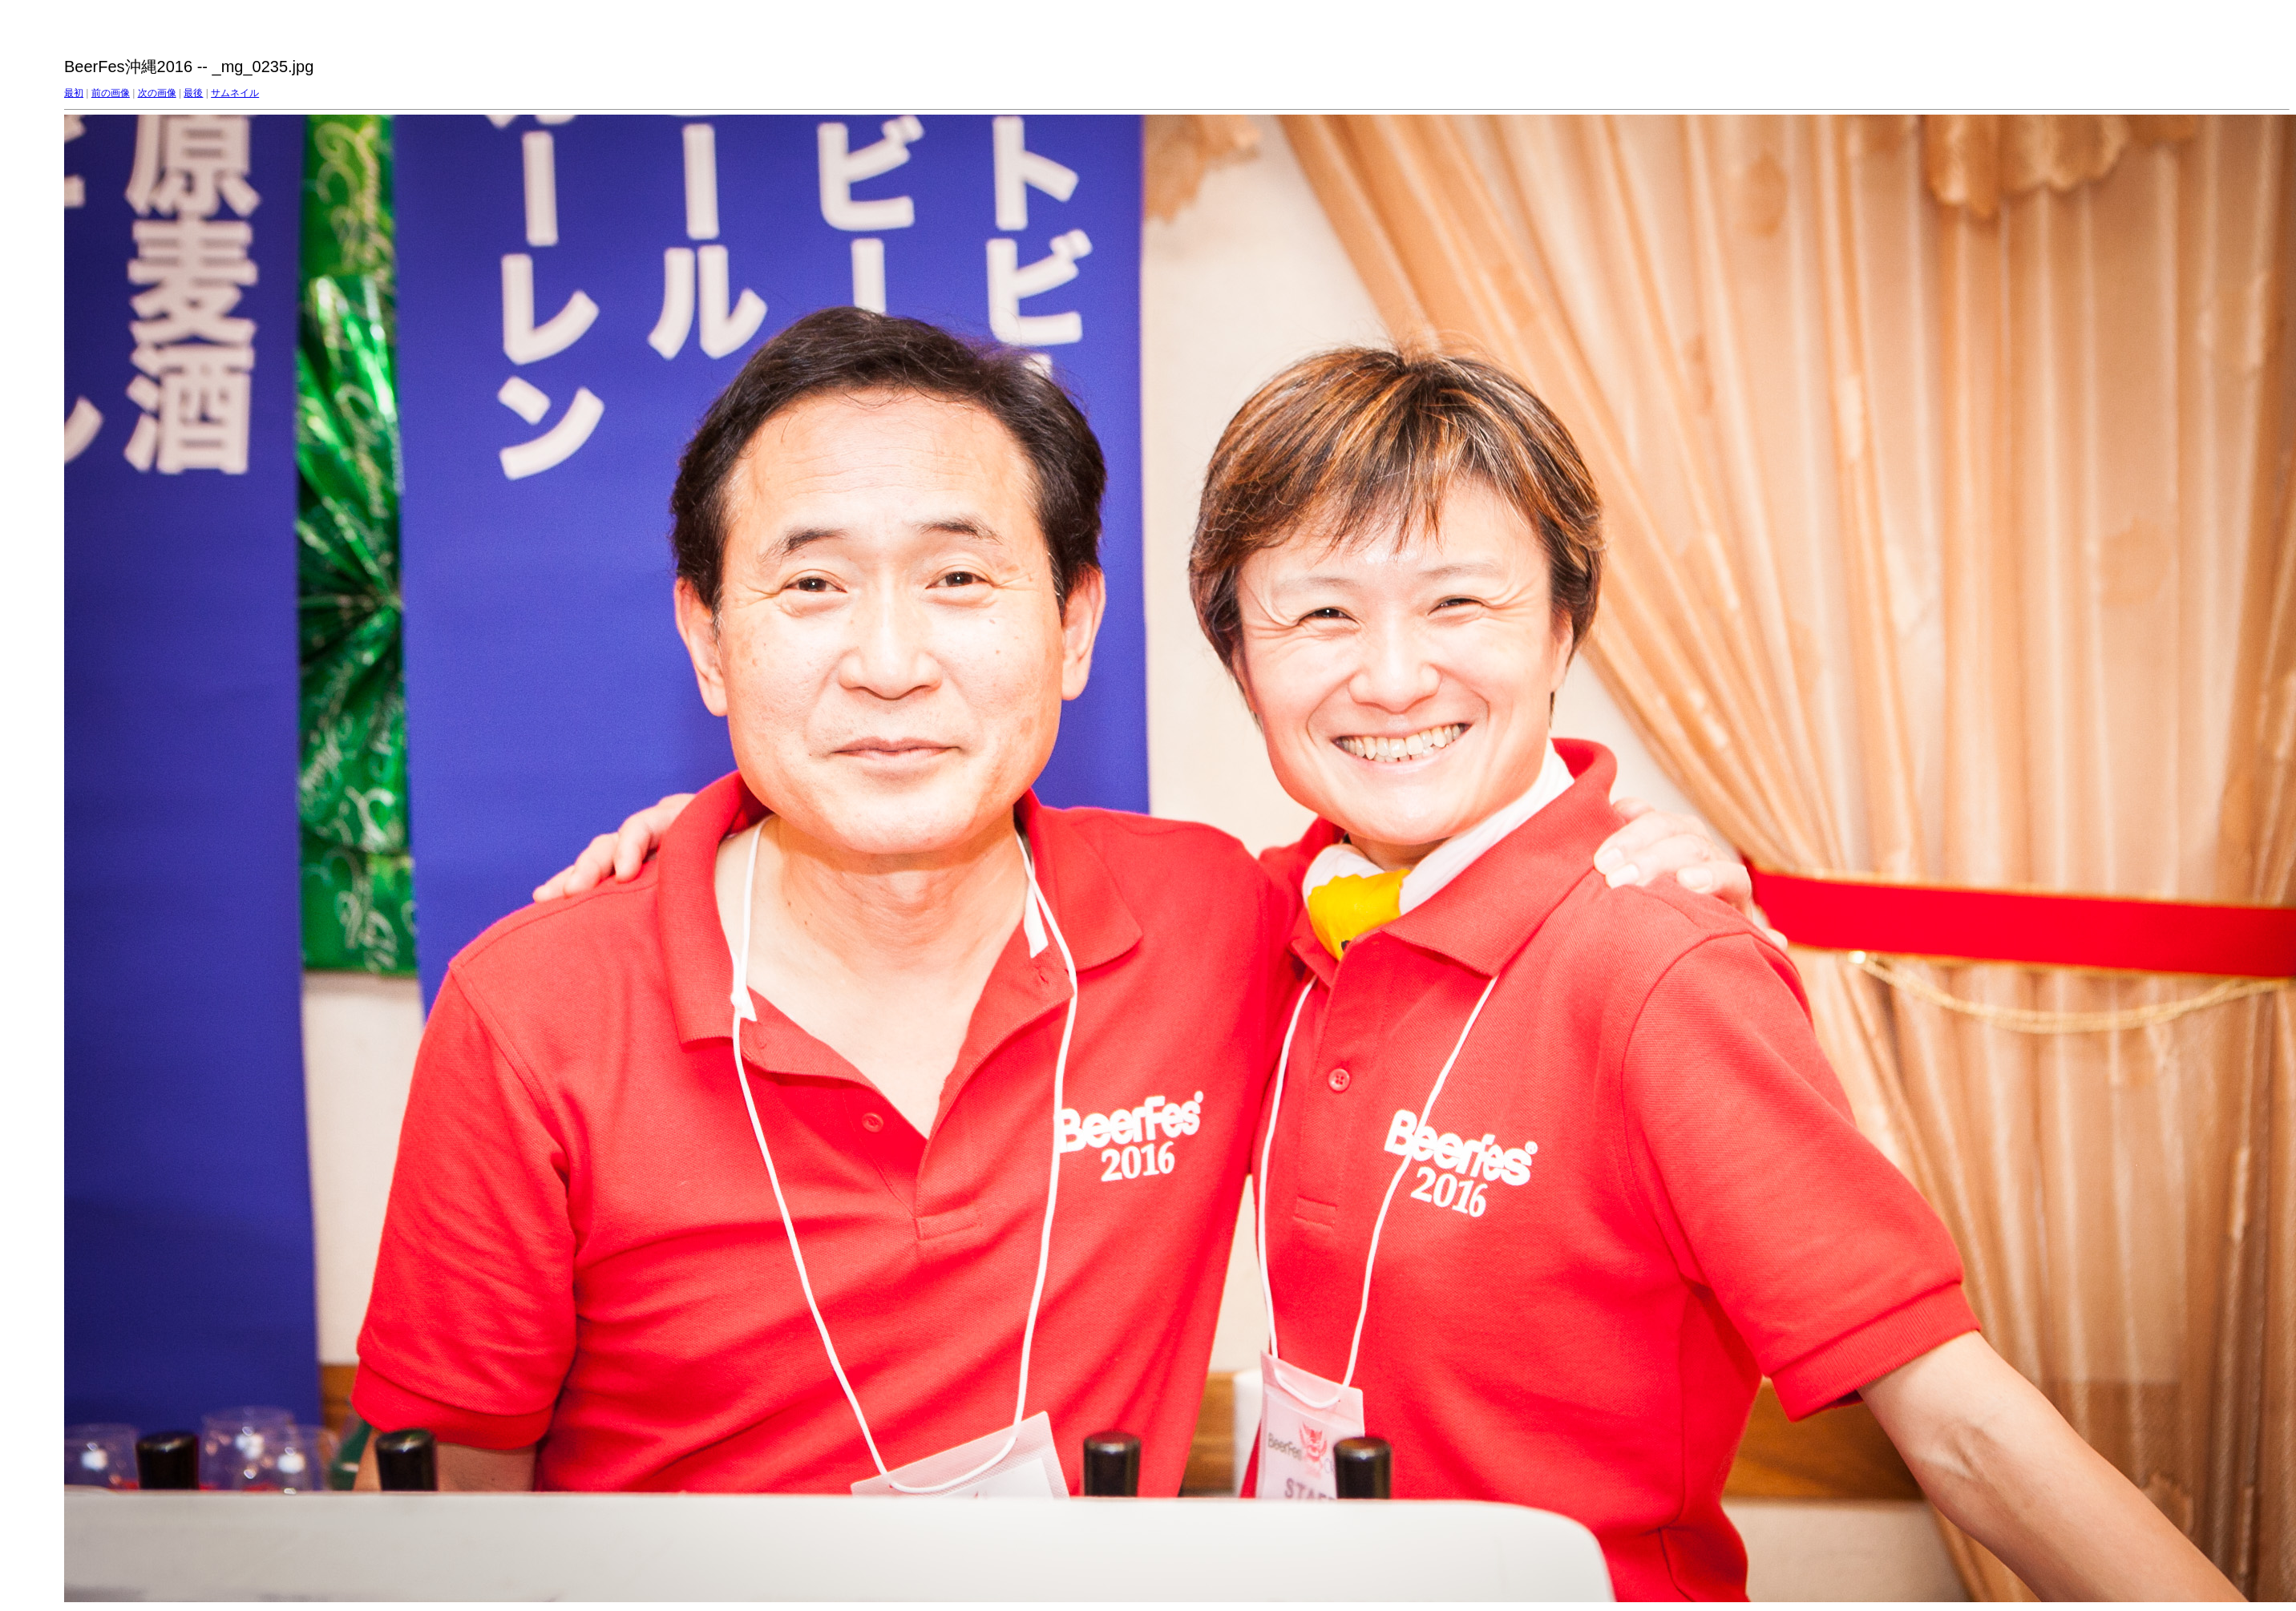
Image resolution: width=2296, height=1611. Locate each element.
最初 (73, 93)
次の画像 (157, 93)
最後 (193, 93)
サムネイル (235, 93)
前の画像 (110, 93)
